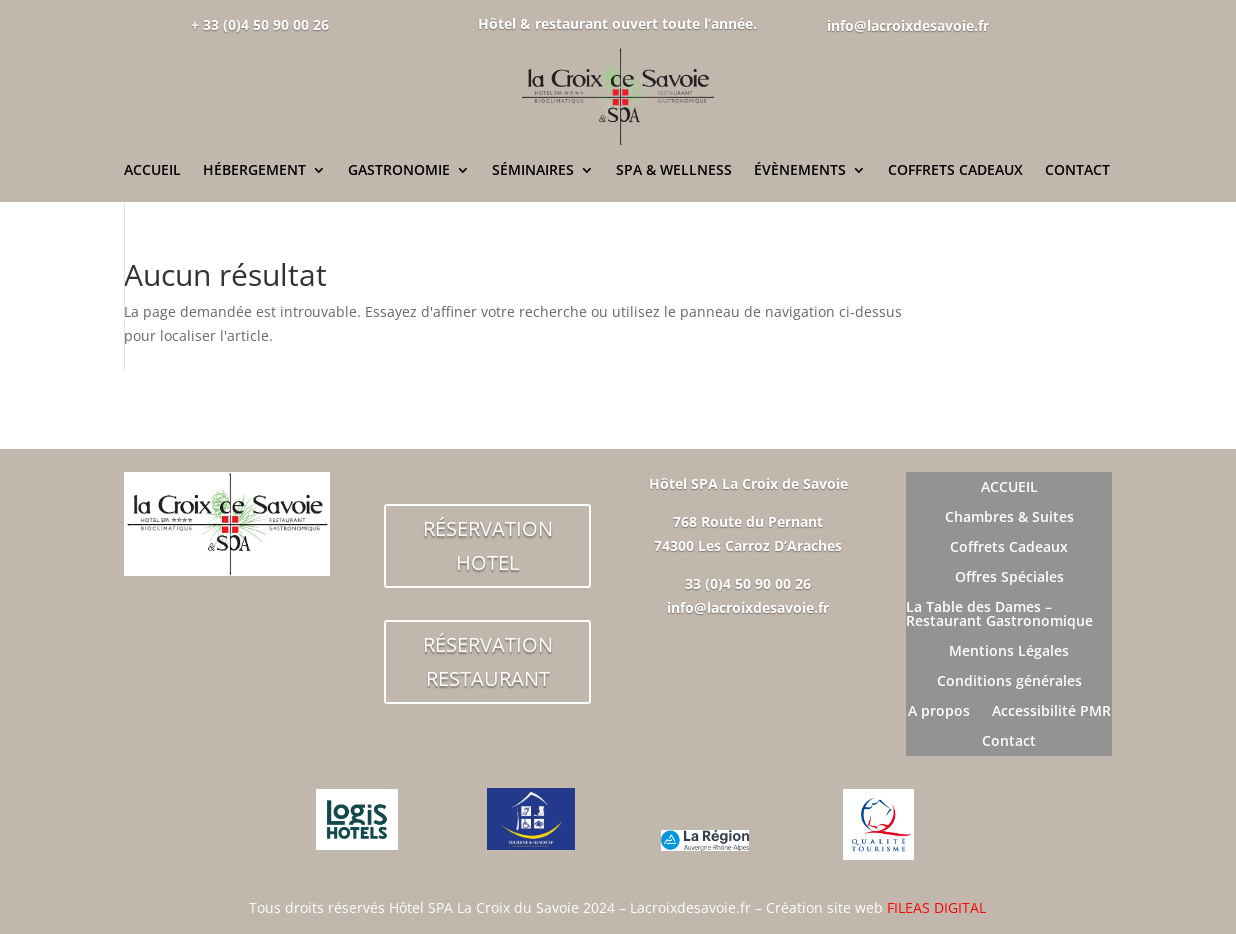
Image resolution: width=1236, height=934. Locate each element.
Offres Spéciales (1009, 578)
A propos (939, 712)
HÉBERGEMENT (254, 171)
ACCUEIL (152, 171)
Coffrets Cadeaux (1009, 548)
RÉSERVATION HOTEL (488, 545)
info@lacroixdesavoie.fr (908, 25)
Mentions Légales (1009, 652)
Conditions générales (1009, 682)
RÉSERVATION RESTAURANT (488, 661)
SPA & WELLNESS (674, 171)
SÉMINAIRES (533, 171)
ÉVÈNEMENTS (800, 171)
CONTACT (1077, 171)
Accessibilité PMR (1051, 712)
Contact (1009, 742)
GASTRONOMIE (399, 171)
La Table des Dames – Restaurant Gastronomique (999, 615)
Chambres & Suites (1009, 518)
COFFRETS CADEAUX (955, 171)
